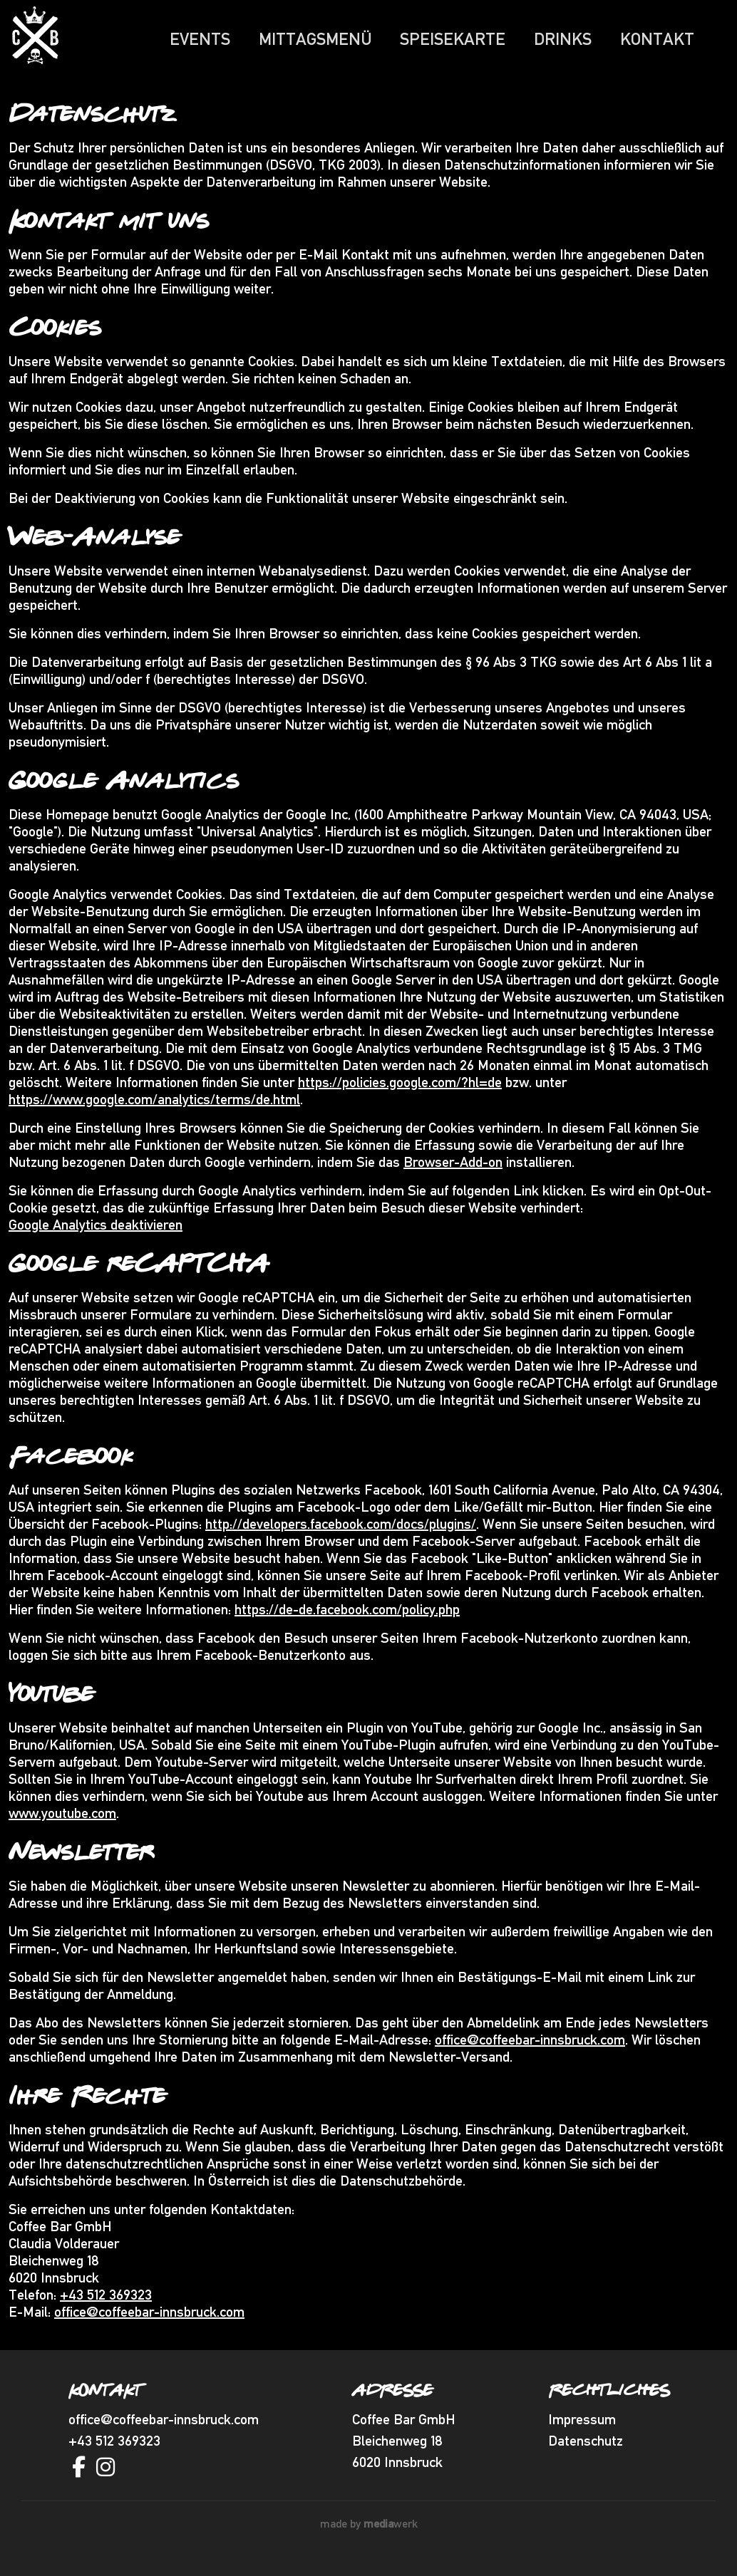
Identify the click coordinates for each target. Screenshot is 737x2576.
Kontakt (657, 38)
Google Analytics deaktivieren (95, 1232)
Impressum (582, 2427)
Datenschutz (585, 2448)
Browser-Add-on (452, 1169)
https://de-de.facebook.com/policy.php (347, 1617)
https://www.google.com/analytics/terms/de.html (154, 1107)
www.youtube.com (62, 1820)
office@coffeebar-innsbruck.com (530, 2047)
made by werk (369, 2531)
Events (200, 38)
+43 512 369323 (106, 2302)
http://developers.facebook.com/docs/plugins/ (340, 1531)
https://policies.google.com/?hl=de (400, 1090)
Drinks (563, 38)
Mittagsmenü (315, 38)
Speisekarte (452, 38)
